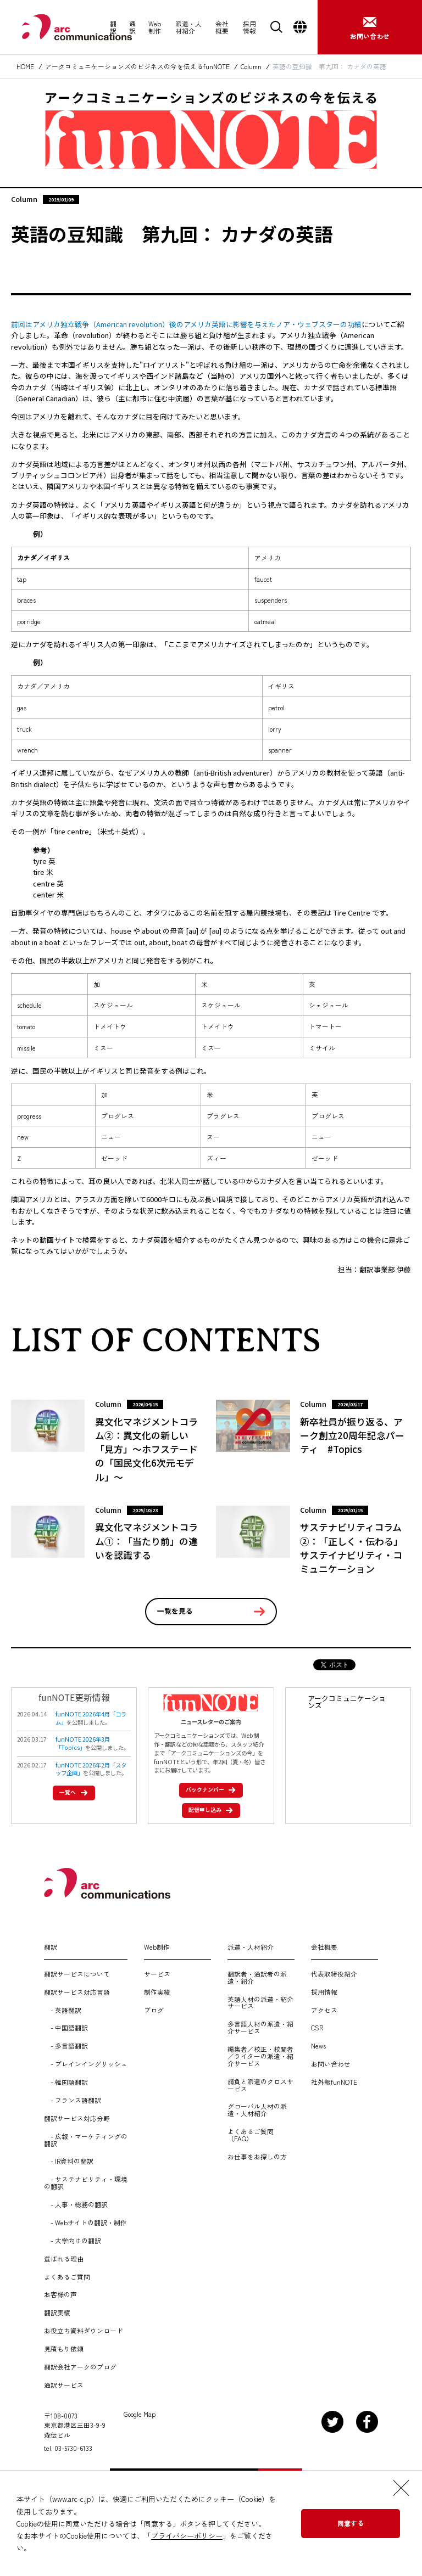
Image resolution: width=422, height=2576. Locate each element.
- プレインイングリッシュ (85, 2064)
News (318, 2046)
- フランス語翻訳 (72, 2100)
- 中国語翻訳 (66, 2027)
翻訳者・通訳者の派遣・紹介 (257, 1978)
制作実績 (157, 1992)
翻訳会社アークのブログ (80, 2367)
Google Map (140, 2414)
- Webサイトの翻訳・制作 (85, 2222)
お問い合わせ (331, 2064)
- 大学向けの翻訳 (72, 2240)
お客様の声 (60, 2294)
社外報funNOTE (334, 2082)
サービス (157, 1974)
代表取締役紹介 (334, 1974)
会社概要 (222, 27)
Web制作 (155, 27)
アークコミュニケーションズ (347, 1701)
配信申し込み (208, 1809)
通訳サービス (64, 2385)
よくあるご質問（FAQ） (250, 2135)
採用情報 (249, 27)
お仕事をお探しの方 (257, 2156)
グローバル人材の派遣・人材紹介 (257, 2110)
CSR (317, 2027)
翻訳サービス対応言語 (77, 1992)
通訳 (132, 27)
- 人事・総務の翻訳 (76, 2204)
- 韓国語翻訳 (66, 2082)
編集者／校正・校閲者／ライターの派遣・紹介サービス (260, 2056)
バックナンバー (207, 1789)
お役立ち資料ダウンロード (83, 2330)
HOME (25, 66)
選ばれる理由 (64, 2259)
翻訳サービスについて (77, 1974)
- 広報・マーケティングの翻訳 (85, 2140)
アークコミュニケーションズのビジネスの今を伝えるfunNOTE (137, 66)
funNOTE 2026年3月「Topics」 (82, 1743)
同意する (350, 2523)
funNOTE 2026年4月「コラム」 (90, 1718)
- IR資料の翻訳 (68, 2161)
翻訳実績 (57, 2312)
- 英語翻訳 (62, 2010)
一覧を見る (175, 1611)
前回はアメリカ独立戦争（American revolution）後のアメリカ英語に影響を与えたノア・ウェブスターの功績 (186, 324)
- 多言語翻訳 (66, 2046)
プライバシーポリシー (187, 2535)
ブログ (154, 2010)
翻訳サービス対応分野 (77, 2118)
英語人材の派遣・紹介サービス (260, 2003)
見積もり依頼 (64, 2349)
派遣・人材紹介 (188, 27)
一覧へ (70, 1792)
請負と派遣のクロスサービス (260, 2085)
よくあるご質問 (67, 2277)
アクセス (324, 2010)
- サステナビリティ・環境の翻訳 (85, 2183)
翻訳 (113, 27)
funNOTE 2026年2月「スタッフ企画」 (90, 1769)
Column (251, 66)
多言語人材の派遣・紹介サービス (260, 2028)
